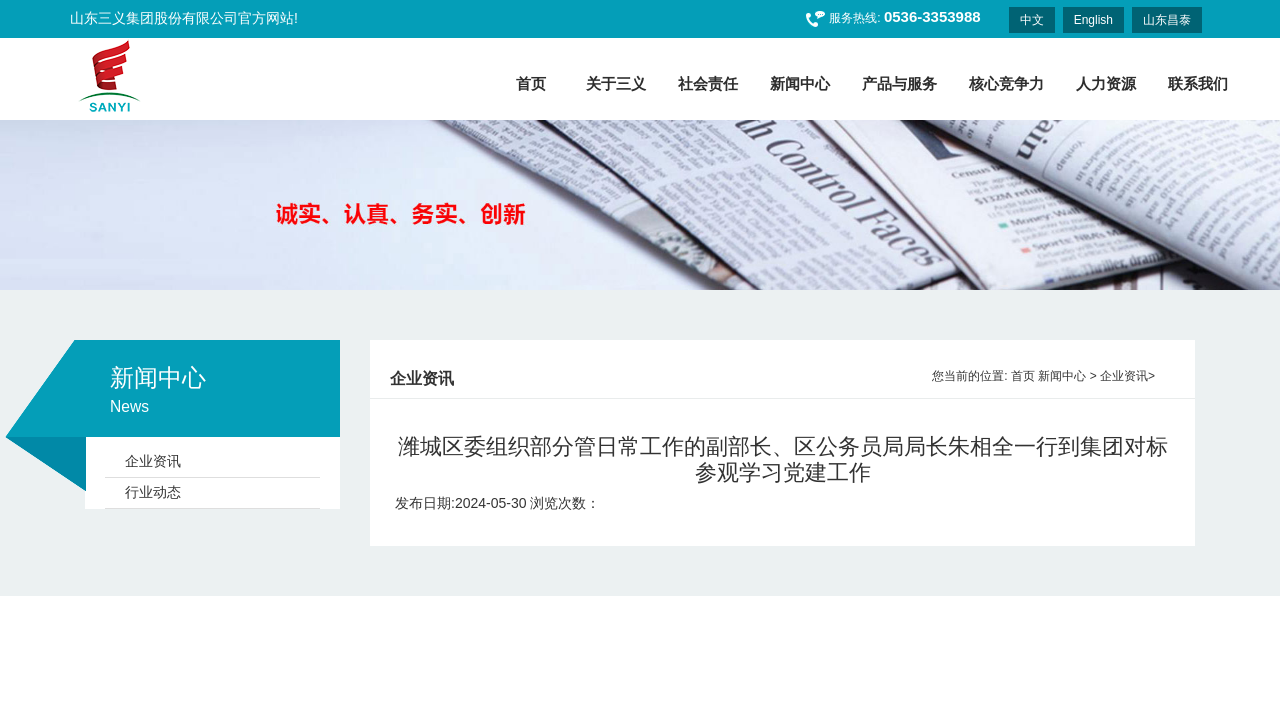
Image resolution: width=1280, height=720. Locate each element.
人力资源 (1106, 83)
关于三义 (616, 83)
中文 (1032, 20)
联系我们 (1198, 83)
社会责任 (708, 83)
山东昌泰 (1167, 20)
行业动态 (153, 492)
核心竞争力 (1006, 83)
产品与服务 (899, 83)
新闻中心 (800, 83)
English (1093, 20)
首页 (1023, 376)
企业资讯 (153, 461)
